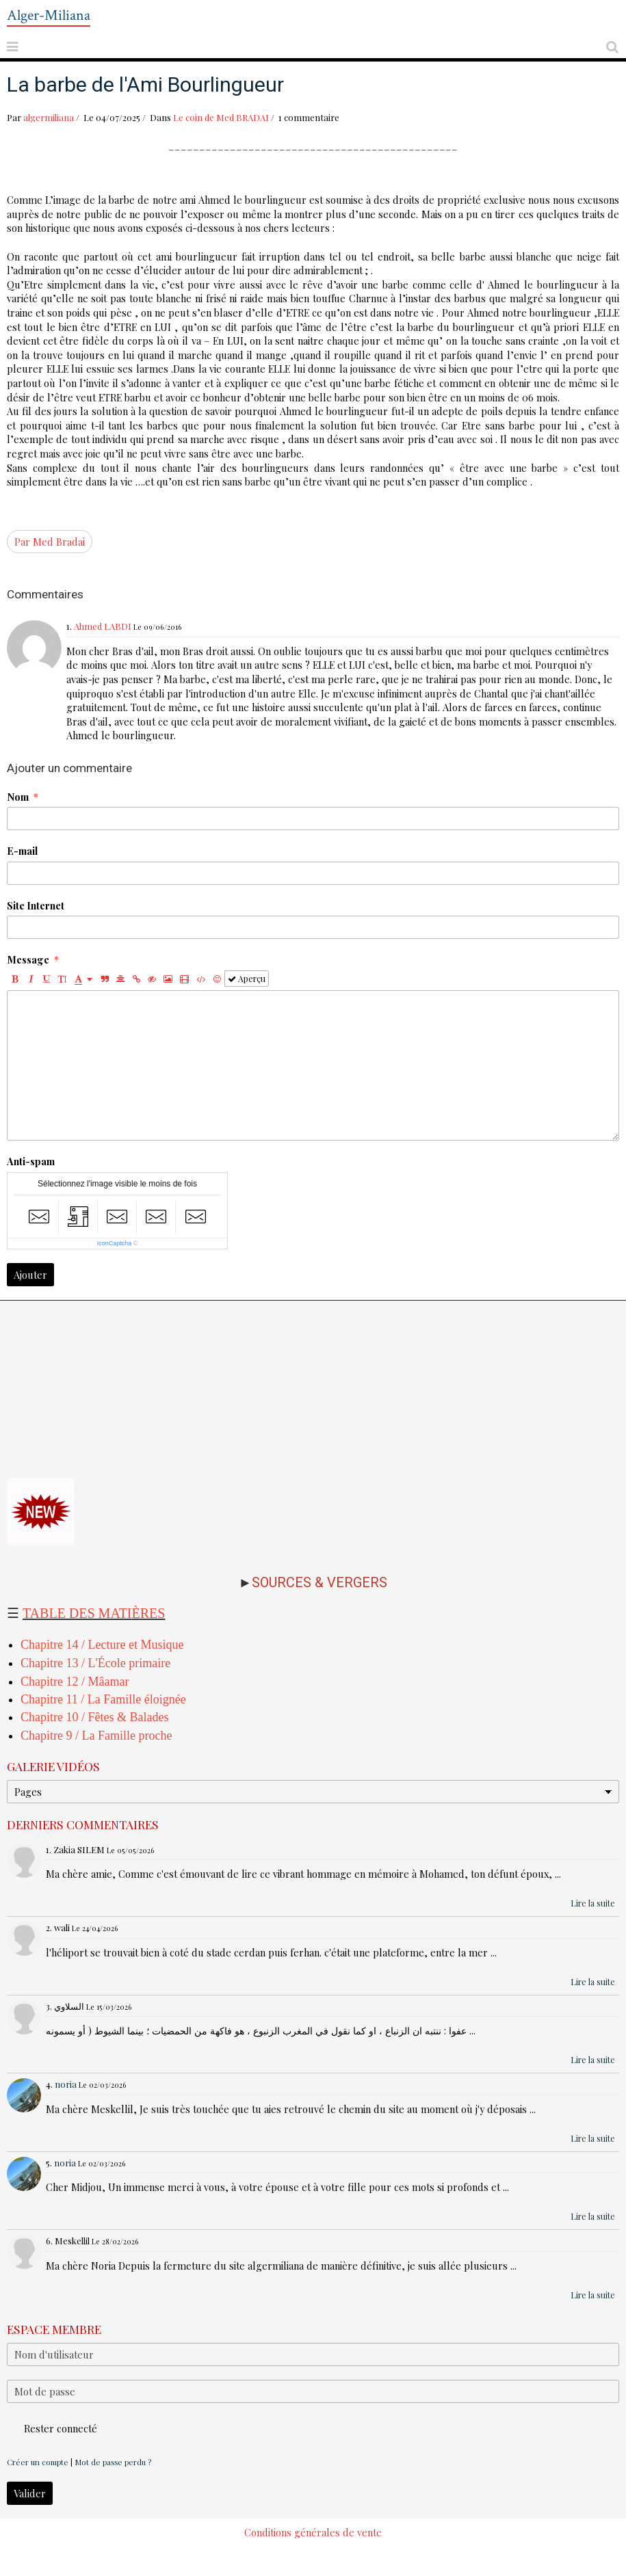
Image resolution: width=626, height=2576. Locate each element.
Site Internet (35, 905)
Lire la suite (593, 1903)
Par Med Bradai (49, 541)
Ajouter (30, 1275)
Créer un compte (37, 2462)
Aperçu (246, 978)
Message (28, 959)
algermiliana (48, 117)
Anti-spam (31, 1161)
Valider (30, 2493)
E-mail (22, 851)
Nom (18, 797)
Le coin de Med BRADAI (221, 117)
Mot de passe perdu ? (113, 2462)
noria (66, 2084)
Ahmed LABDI (102, 626)
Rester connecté (52, 2428)
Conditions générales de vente (313, 2532)
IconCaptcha (114, 1243)
